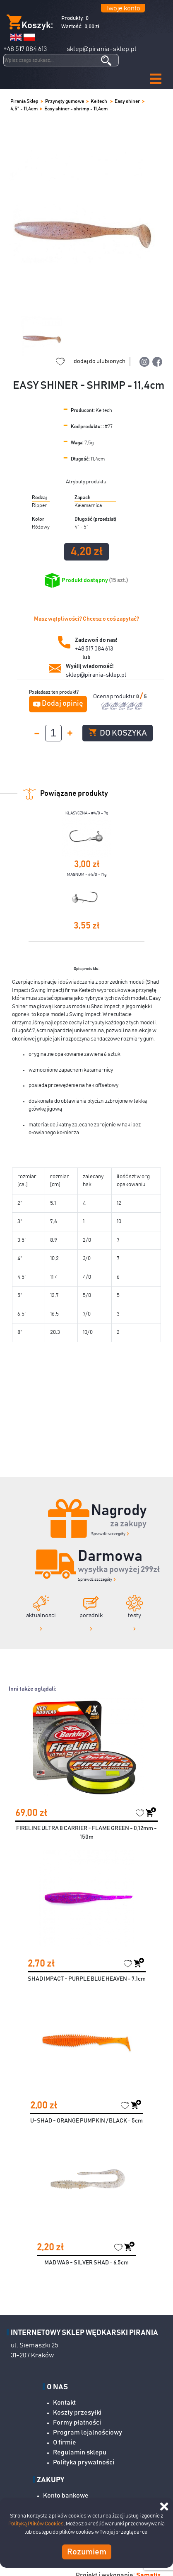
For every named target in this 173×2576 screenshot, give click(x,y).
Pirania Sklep (24, 101)
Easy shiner (127, 101)
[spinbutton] (53, 733)
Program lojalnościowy (87, 2432)
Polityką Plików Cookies (36, 2524)
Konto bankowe (66, 2495)
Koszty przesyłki (77, 2412)
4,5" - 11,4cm (24, 108)
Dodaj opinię (62, 703)
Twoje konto (123, 8)
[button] (155, 79)
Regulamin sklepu (79, 2452)
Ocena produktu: (114, 696)
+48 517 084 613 (25, 49)
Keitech (99, 101)
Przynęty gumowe (64, 101)
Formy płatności (77, 2422)
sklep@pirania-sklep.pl (102, 49)
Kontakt (64, 2402)
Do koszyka (117, 733)
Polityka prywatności (83, 2462)
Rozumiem (86, 2552)
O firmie (64, 2442)
